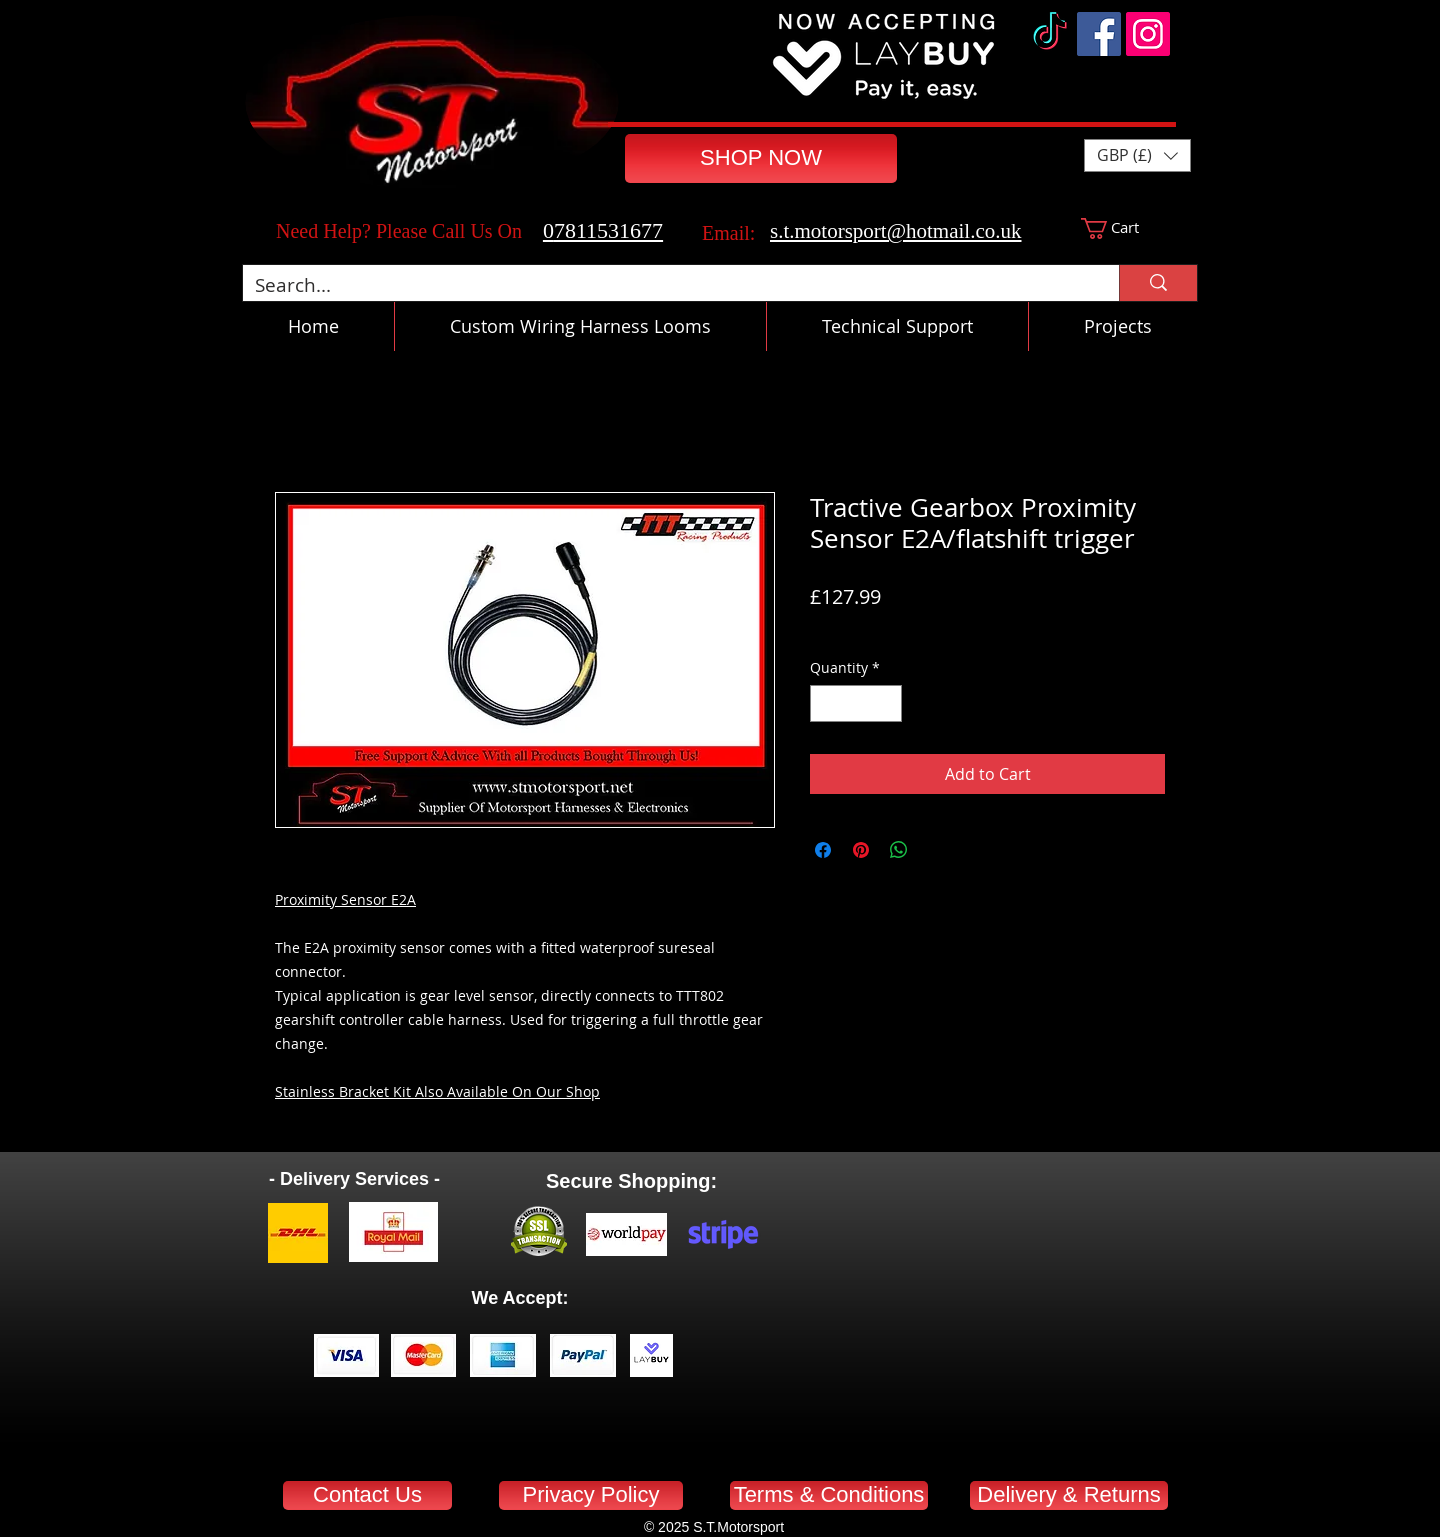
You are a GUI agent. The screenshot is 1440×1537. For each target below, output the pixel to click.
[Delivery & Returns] (1069, 1495)
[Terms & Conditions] (829, 1495)
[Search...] (666, 285)
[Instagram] (1148, 34)
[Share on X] (937, 850)
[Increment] (886, 703)
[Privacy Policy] (591, 1495)
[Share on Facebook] (823, 850)
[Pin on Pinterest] (861, 850)
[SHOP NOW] (761, 158)
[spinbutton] (856, 703)
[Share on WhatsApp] (899, 850)
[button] (1137, 155)
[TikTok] (1050, 34)
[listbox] (1137, 155)
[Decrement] (825, 703)
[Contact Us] (367, 1495)
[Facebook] (1099, 34)
